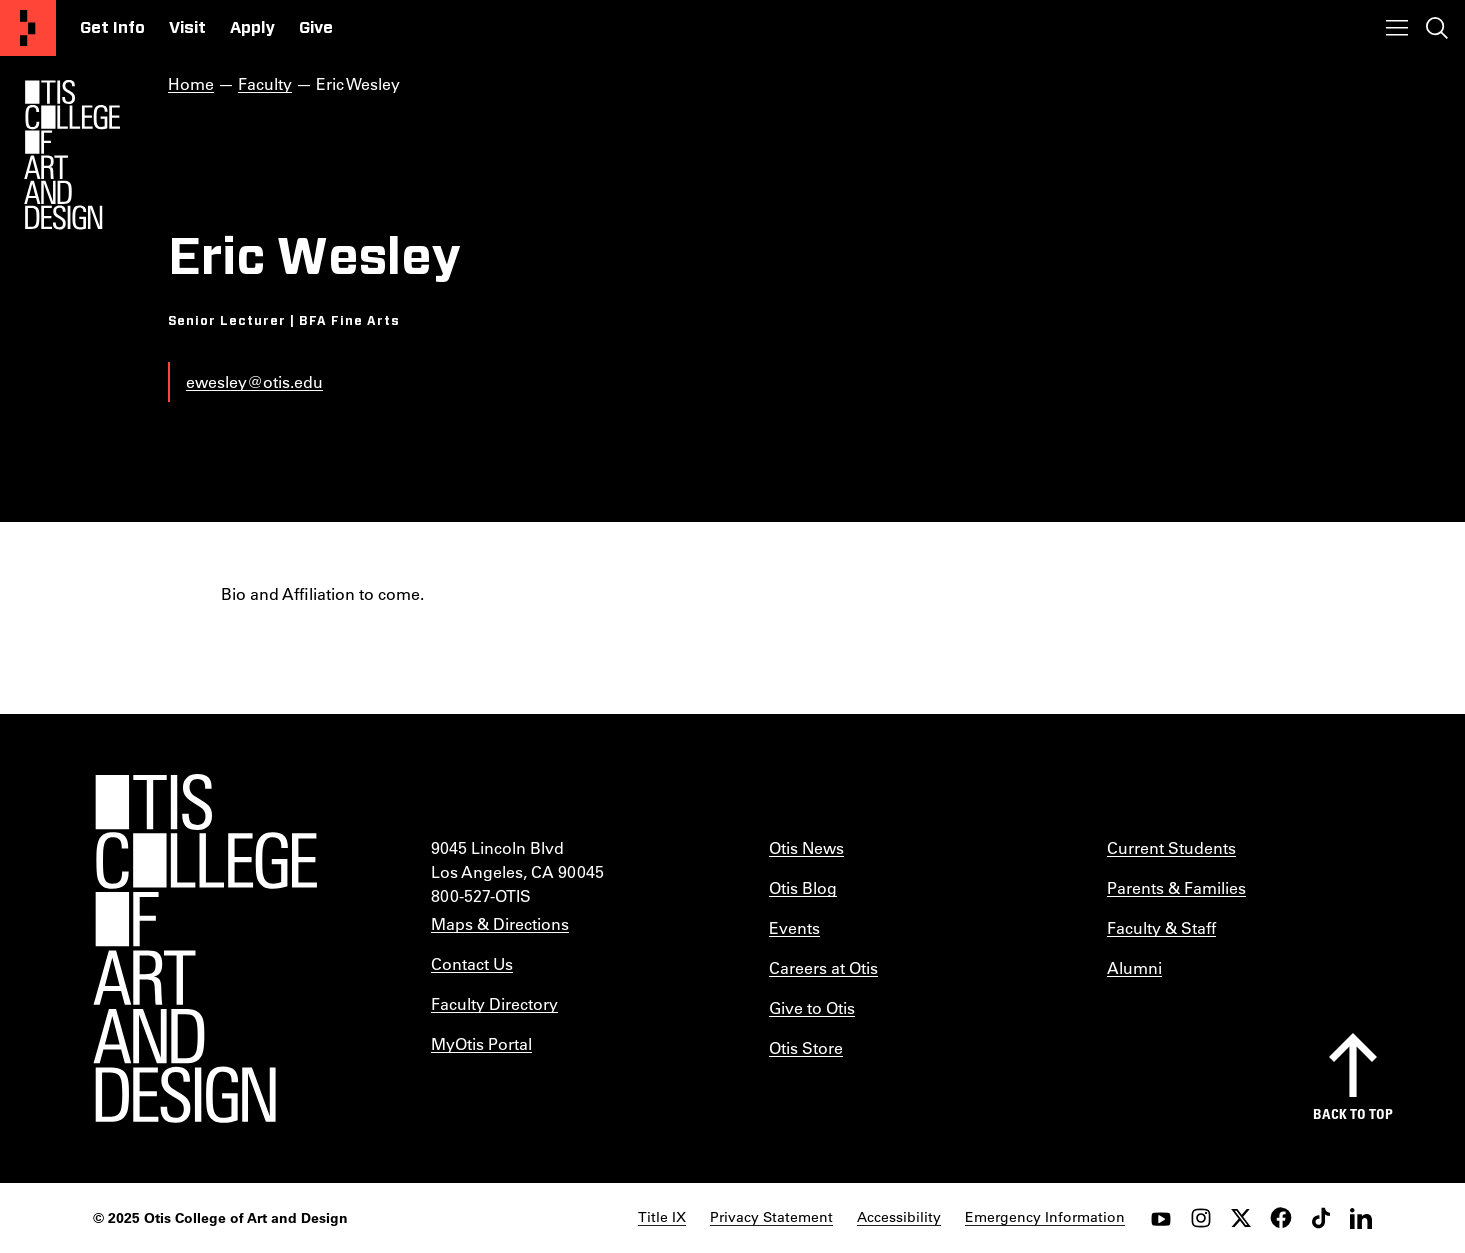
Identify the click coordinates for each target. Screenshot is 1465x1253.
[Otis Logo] (72, 155)
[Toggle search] (1437, 28)
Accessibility (899, 1217)
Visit (187, 28)
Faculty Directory (494, 1003)
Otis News (806, 847)
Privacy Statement (771, 1217)
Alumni (1134, 967)
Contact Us (472, 963)
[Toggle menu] (1397, 28)
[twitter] (1241, 1218)
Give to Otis (812, 1007)
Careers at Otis (823, 967)
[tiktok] (1321, 1218)
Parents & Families (1176, 887)
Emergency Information (1045, 1217)
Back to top (1353, 1113)
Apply (252, 28)
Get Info (112, 28)
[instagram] (1201, 1218)
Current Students (1171, 847)
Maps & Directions (500, 923)
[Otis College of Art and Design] (28, 28)
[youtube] (1161, 1218)
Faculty (265, 83)
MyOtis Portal (481, 1043)
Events (794, 927)
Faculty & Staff (1161, 927)
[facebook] (1281, 1218)
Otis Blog (803, 887)
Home (191, 83)
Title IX (662, 1217)
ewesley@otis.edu (254, 381)
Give (316, 28)
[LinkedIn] (1361, 1218)
